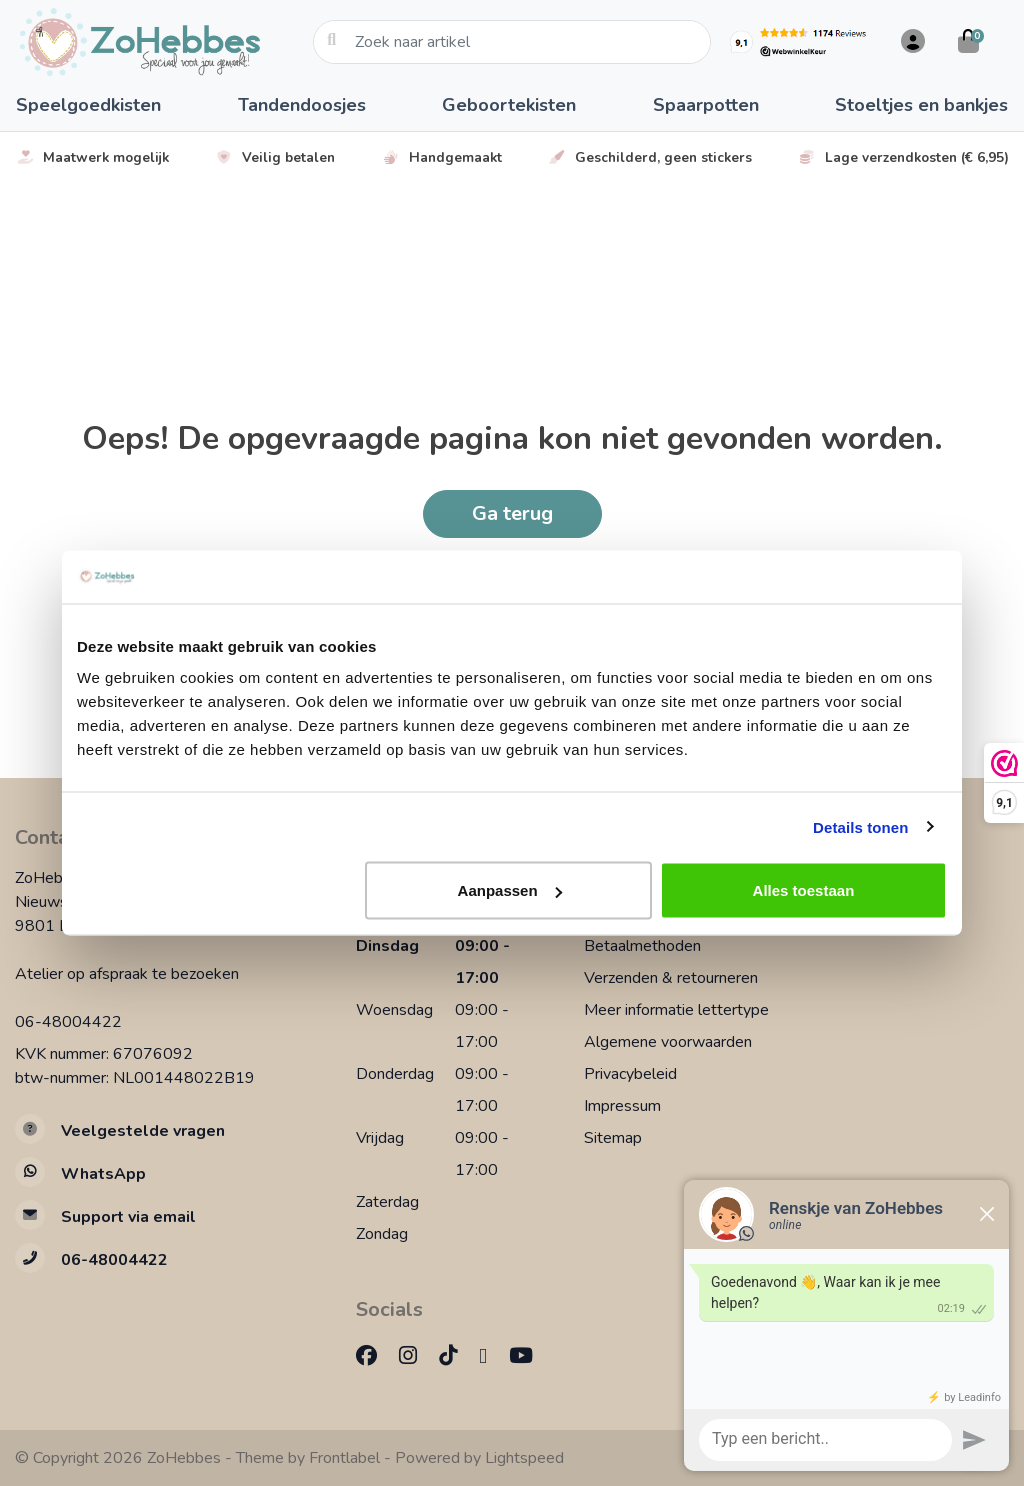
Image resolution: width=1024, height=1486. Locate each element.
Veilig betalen (274, 157)
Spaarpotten (706, 105)
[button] (910, 42)
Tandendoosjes (302, 105)
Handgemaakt (441, 157)
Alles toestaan (804, 890)
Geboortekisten (509, 105)
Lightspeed (524, 1458)
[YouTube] (529, 1356)
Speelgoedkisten (88, 105)
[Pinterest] (491, 1356)
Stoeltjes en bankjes (921, 105)
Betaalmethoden (642, 946)
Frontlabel (344, 1458)
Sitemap (613, 1138)
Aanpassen (510, 890)
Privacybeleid (630, 1074)
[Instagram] (416, 1356)
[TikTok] (456, 1356)
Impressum (622, 1106)
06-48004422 (68, 1022)
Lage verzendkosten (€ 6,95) (903, 157)
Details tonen (860, 826)
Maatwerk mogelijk (92, 157)
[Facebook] (374, 1356)
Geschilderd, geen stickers (649, 157)
